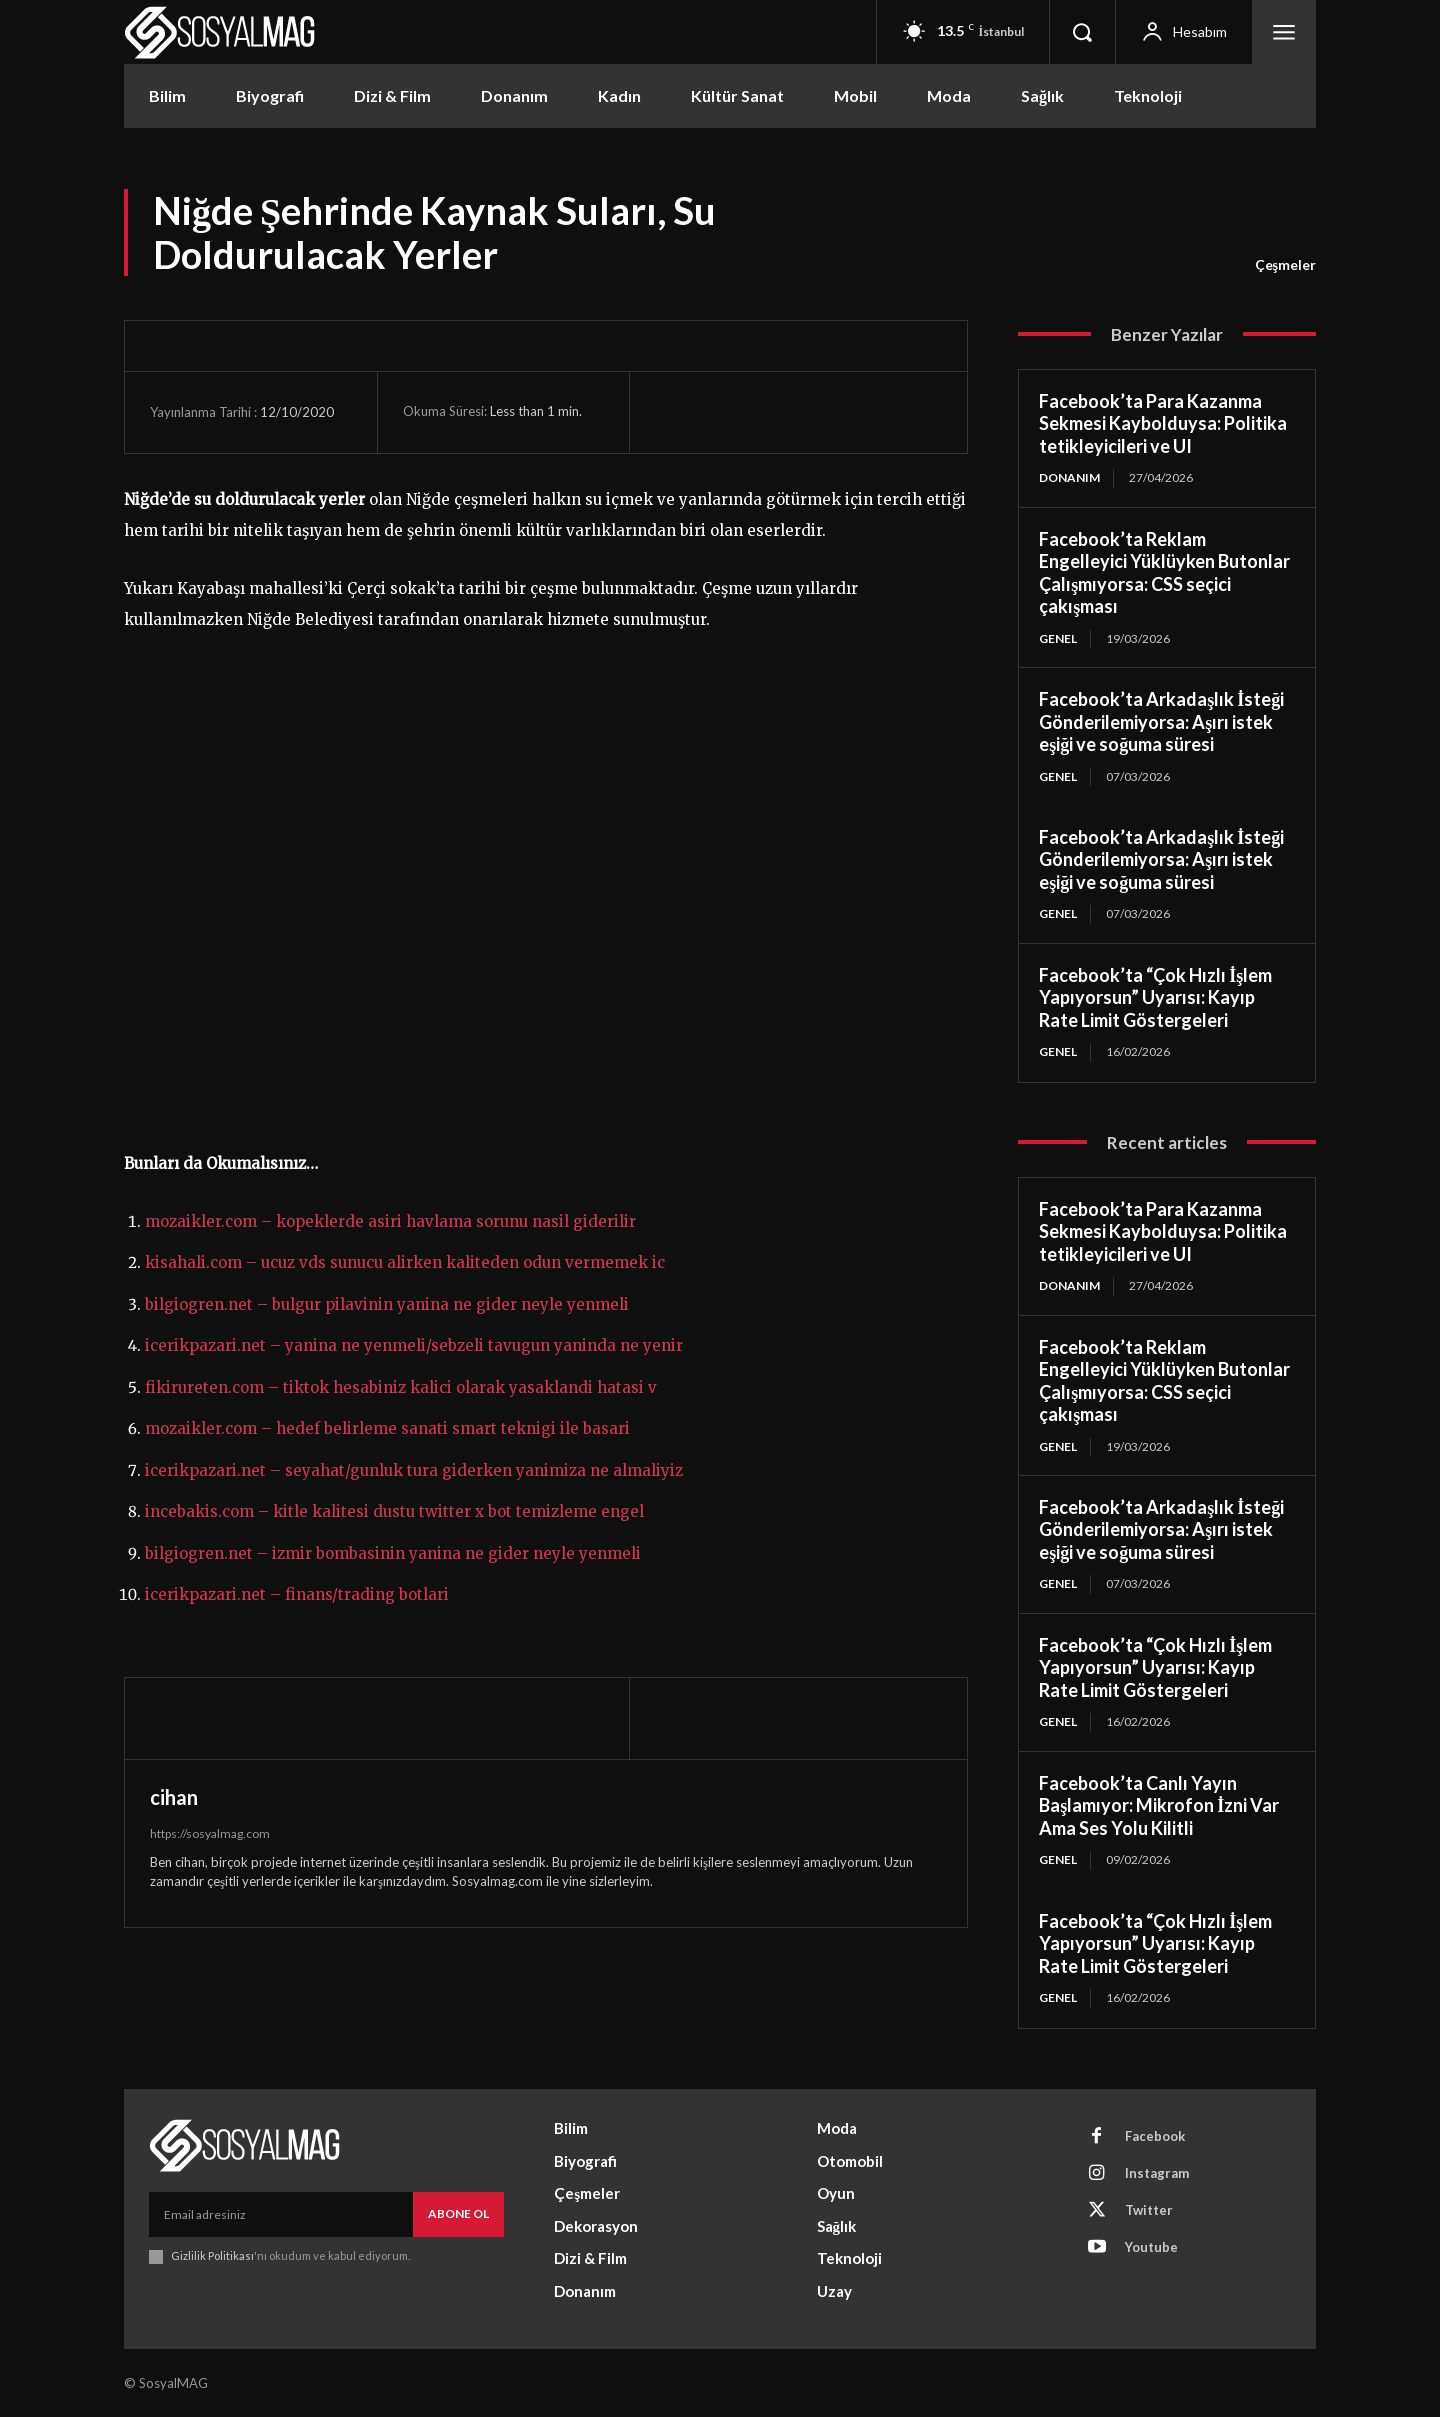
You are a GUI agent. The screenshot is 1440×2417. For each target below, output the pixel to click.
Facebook (1155, 2136)
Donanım (1069, 477)
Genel (1058, 638)
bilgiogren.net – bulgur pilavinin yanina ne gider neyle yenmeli (387, 1304)
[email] (281, 2214)
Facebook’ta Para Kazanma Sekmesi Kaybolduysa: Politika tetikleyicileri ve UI (1163, 423)
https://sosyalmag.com (210, 1833)
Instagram (1157, 2173)
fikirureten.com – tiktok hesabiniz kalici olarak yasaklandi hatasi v (401, 1387)
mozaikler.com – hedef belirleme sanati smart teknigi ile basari (387, 1428)
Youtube (1151, 2247)
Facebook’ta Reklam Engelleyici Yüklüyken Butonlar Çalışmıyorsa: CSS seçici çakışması (1164, 573)
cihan (174, 1797)
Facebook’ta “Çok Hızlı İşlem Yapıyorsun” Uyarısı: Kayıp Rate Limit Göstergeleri (1155, 997)
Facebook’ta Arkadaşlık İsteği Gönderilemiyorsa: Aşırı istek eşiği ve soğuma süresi (1161, 721)
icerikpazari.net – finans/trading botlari (297, 1594)
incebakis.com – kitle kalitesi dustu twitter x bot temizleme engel (394, 1511)
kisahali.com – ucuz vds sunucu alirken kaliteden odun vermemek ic (405, 1262)
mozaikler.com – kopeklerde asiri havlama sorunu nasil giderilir (390, 1221)
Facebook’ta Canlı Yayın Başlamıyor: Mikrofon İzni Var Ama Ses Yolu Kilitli (1159, 1805)
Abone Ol (458, 2213)
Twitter (1149, 2210)
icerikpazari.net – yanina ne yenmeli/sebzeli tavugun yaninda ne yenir (414, 1345)
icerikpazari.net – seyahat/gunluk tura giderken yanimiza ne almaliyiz (414, 1470)
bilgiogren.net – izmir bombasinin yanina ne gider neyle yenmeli (393, 1553)
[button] (1082, 32)
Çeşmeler (1285, 265)
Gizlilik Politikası (212, 2255)
